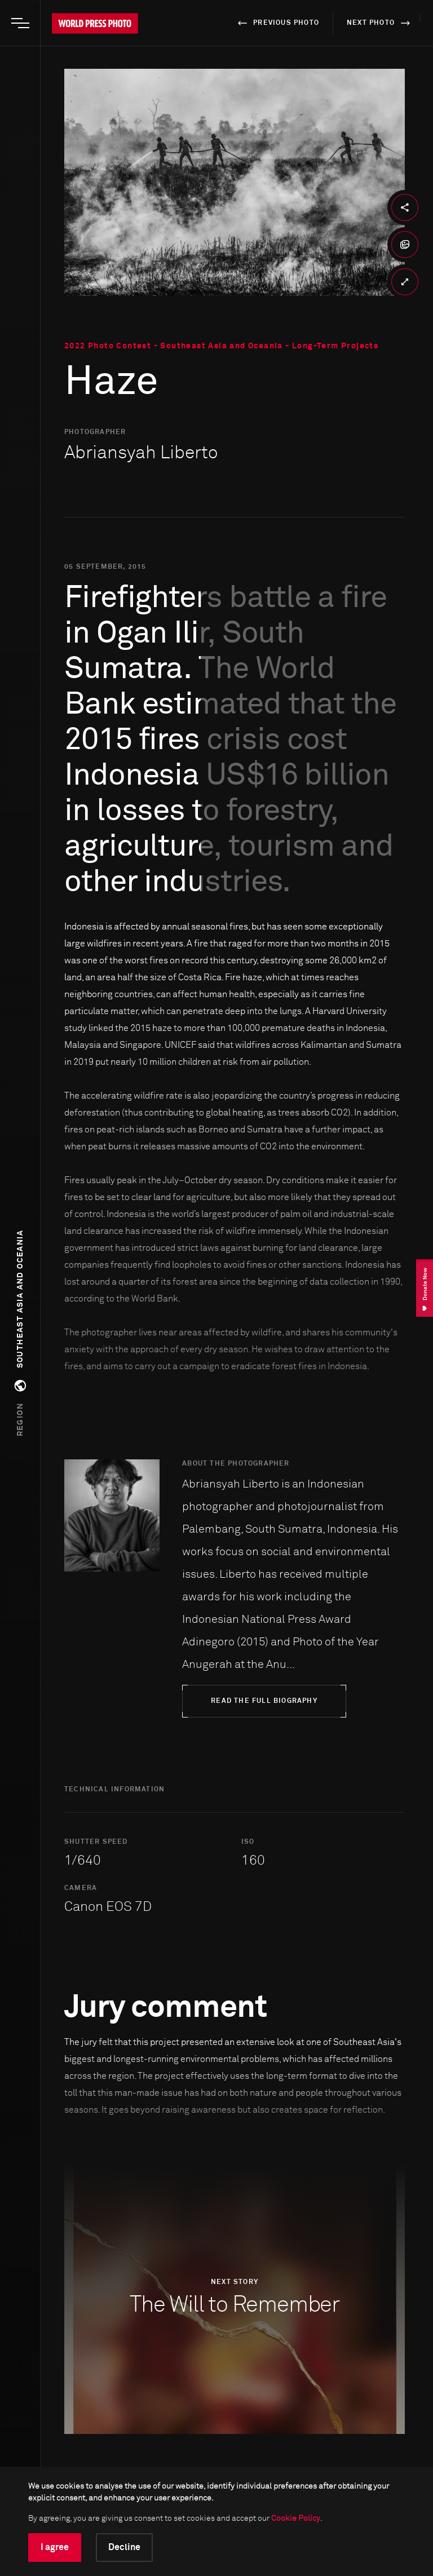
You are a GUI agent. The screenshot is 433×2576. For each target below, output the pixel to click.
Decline (124, 2547)
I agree (55, 2547)
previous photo (276, 23)
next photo (380, 23)
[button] (20, 1333)
